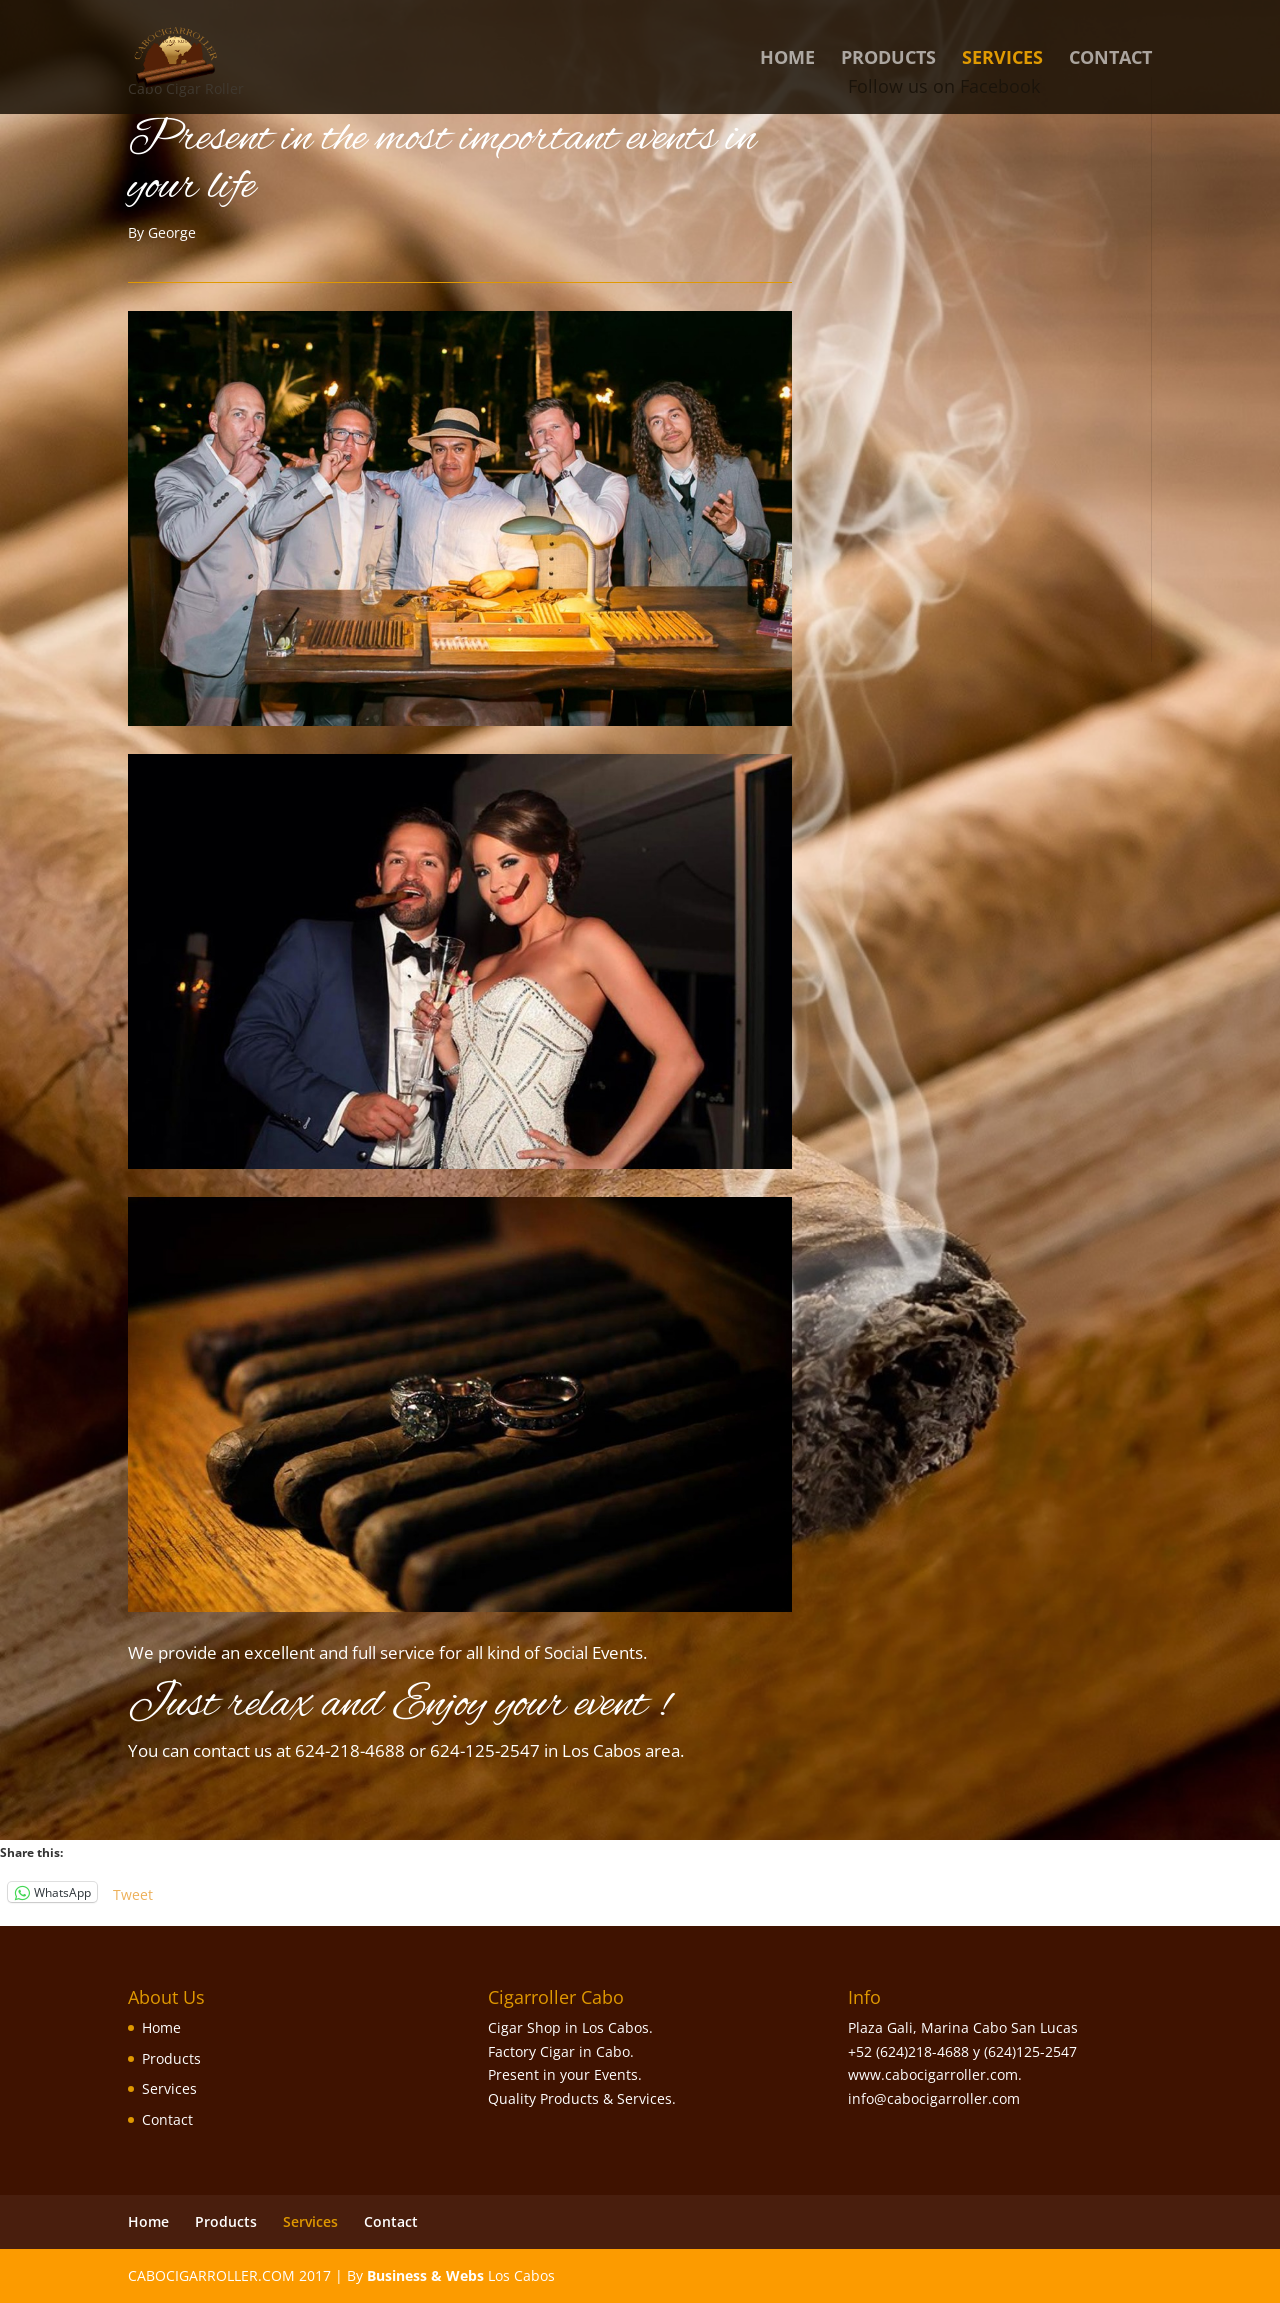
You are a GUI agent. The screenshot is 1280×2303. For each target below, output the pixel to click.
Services (1002, 59)
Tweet (133, 1892)
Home (787, 59)
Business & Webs (425, 2275)
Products (888, 59)
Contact (1110, 59)
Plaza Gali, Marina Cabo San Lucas (963, 2027)
